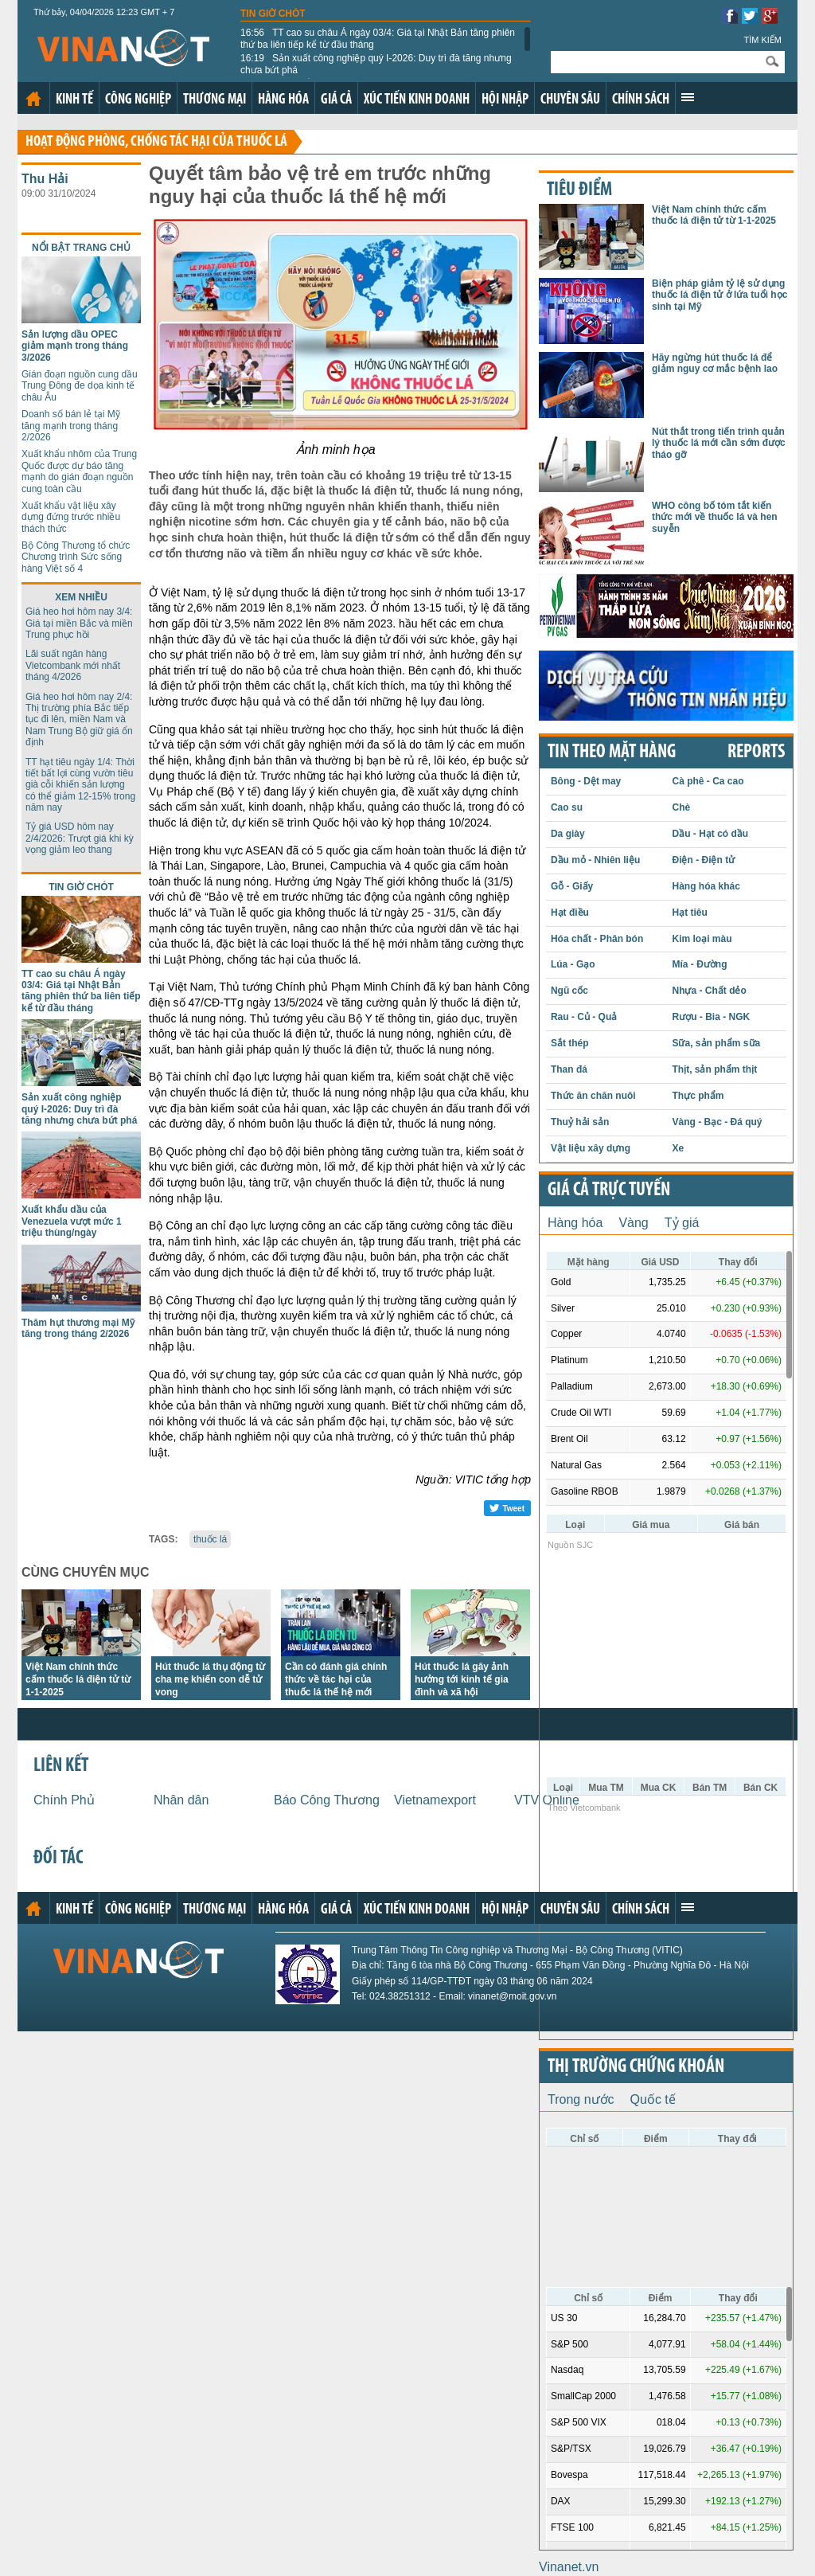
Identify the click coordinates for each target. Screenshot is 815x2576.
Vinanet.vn (569, 2567)
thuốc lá (210, 1539)
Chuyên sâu (570, 99)
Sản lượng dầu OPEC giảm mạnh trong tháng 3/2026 (74, 346)
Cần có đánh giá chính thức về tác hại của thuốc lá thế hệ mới (336, 1679)
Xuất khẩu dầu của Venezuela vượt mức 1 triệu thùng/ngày (71, 1221)
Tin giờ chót (273, 13)
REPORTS (756, 752)
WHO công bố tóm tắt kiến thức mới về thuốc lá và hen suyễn (715, 517)
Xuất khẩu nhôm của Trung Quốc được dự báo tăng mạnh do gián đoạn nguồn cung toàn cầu (79, 471)
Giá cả (336, 99)
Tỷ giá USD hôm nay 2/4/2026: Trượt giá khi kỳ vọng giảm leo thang (79, 838)
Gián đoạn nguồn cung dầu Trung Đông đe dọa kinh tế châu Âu (79, 386)
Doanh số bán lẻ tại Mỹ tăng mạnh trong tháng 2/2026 (70, 425)
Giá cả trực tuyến (609, 1190)
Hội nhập (505, 99)
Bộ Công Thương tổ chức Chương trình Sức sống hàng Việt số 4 (75, 557)
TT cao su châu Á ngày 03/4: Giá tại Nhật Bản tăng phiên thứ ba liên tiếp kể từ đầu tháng (377, 38)
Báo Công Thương (327, 1800)
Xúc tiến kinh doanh (417, 99)
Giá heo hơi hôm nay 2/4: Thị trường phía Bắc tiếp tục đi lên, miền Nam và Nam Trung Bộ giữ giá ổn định (79, 720)
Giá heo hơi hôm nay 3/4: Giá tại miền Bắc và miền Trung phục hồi (79, 623)
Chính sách (640, 99)
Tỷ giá (682, 1222)
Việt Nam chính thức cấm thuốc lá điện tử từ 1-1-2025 (78, 1679)
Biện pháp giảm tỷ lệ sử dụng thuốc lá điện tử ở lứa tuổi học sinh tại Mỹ (719, 295)
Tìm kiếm (762, 40)
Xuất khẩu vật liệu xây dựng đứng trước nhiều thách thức (70, 517)
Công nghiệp (138, 99)
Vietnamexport (435, 1800)
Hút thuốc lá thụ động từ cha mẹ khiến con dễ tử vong (210, 1679)
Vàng (633, 1222)
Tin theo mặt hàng (612, 752)
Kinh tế (74, 99)
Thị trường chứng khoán (636, 2067)
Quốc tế (653, 2099)
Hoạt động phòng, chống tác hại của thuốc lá (156, 142)
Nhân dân (181, 1800)
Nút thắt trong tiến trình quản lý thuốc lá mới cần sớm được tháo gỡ (719, 443)
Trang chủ (33, 99)
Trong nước (581, 2099)
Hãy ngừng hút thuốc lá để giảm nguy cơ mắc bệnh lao (715, 363)
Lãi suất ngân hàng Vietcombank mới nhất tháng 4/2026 (72, 665)
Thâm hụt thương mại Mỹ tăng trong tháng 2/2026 (78, 1328)
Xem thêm (687, 97)
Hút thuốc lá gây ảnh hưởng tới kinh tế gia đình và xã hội (462, 1679)
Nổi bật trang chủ (81, 247)
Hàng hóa (283, 99)
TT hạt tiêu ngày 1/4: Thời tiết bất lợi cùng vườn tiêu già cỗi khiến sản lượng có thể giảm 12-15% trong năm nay (80, 785)
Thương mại (214, 99)
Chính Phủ (64, 1800)
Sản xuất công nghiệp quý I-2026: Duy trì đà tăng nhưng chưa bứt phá (376, 64)
